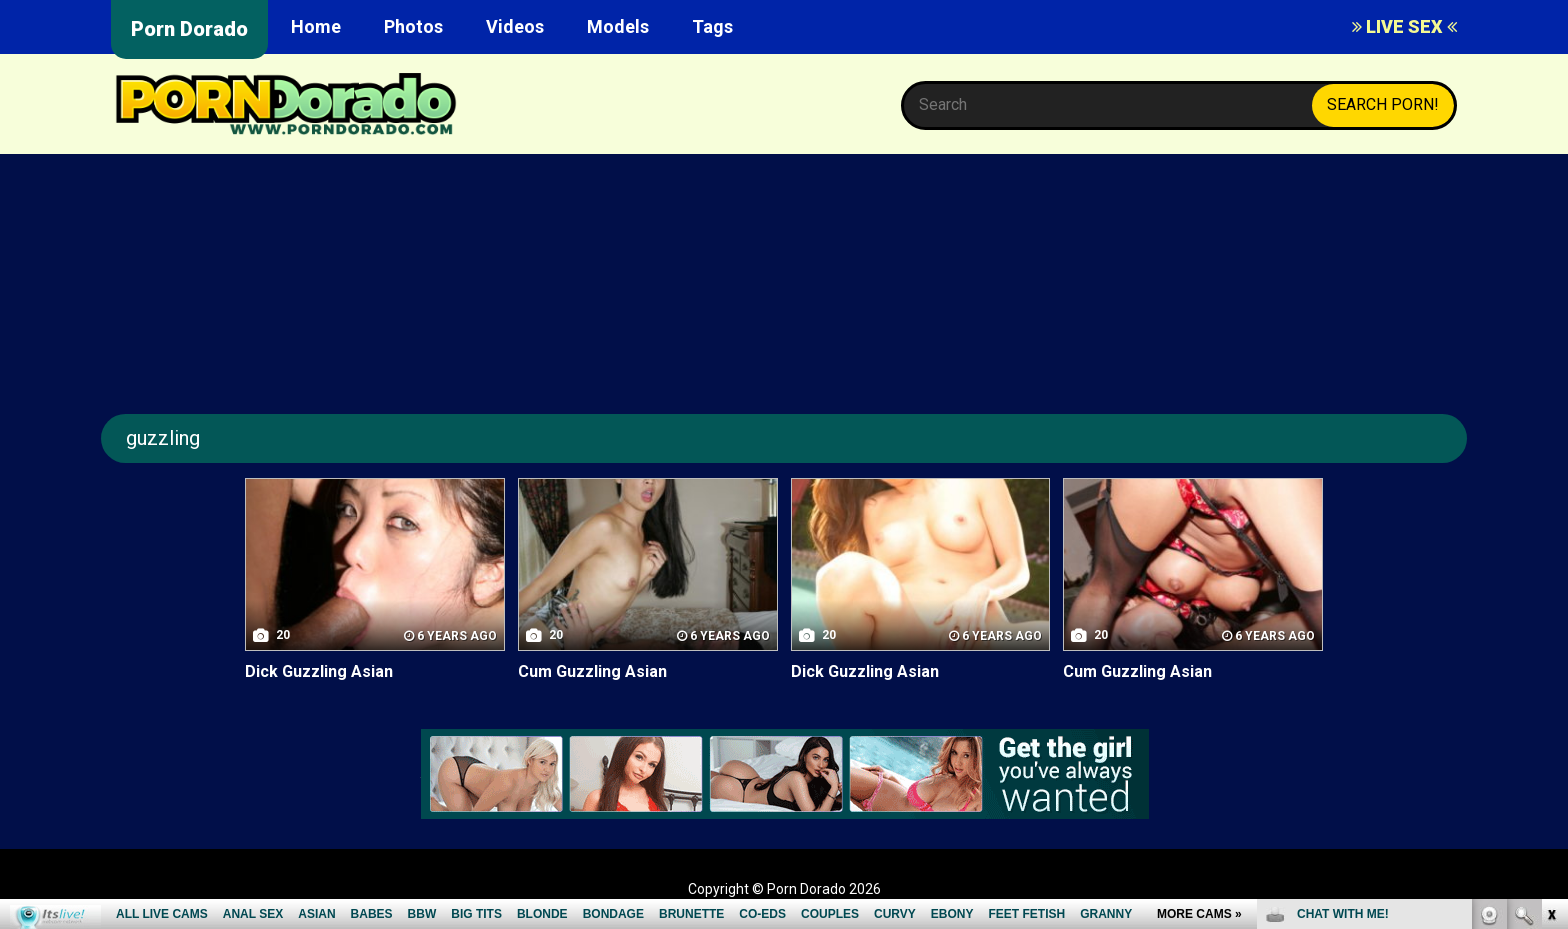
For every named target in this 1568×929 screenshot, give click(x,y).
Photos (413, 26)
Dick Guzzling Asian (319, 671)
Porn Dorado (189, 29)
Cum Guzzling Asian (592, 671)
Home (316, 26)
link (1550, 616)
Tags (712, 26)
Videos (515, 26)
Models (618, 26)
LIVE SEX (1404, 26)
